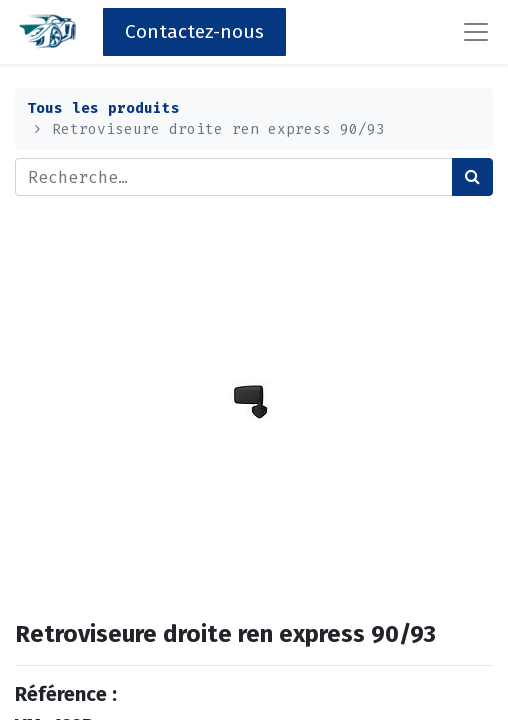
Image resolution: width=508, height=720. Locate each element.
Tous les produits (103, 108)
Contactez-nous (194, 31)
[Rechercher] (472, 177)
